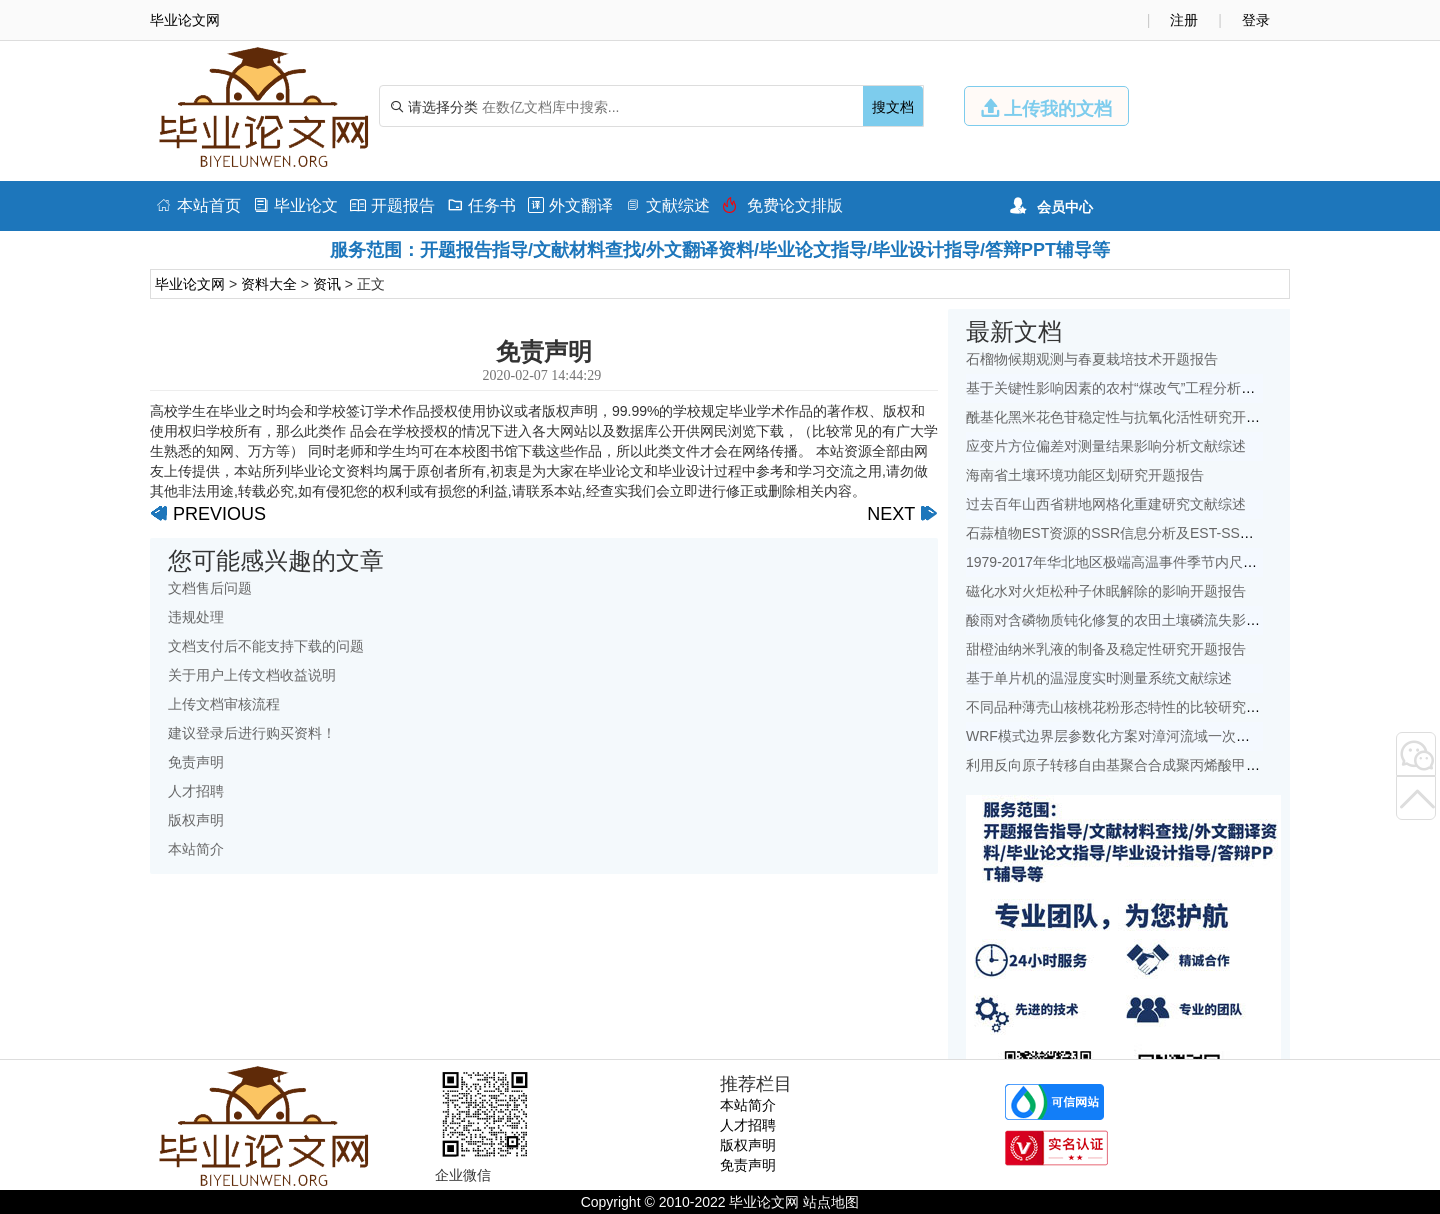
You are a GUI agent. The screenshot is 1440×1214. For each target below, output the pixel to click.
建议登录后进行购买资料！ (252, 733)
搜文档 (893, 107)
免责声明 (196, 762)
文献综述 (667, 205)
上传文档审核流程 (224, 704)
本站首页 (198, 205)
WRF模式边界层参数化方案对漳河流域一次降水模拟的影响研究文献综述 (1192, 736)
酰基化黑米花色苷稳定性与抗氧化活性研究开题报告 (1127, 417)
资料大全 (269, 284)
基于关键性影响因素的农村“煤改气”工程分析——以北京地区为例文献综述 (1194, 388)
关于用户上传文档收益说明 (252, 675)
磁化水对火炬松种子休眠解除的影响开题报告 (1106, 591)
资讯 (327, 284)
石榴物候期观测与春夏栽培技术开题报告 (1092, 359)
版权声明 (196, 820)
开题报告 (392, 205)
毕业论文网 (190, 284)
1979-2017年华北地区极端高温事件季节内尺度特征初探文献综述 (1167, 562)
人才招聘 (196, 791)
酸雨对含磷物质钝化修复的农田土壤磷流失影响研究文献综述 (1155, 620)
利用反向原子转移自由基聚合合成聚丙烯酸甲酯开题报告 (1141, 765)
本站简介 (196, 849)
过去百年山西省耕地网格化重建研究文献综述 (1106, 504)
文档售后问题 (210, 588)
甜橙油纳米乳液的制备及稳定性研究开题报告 (1106, 649)
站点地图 (831, 1202)
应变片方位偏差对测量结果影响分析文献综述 (1106, 446)
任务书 (481, 205)
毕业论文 (295, 205)
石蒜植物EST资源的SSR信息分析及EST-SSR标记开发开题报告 (1164, 533)
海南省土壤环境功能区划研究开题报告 (1085, 475)
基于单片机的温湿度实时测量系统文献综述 (1099, 678)
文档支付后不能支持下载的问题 (266, 646)
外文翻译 (570, 205)
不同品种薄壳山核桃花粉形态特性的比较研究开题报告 (1134, 707)
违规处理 (196, 617)
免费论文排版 (782, 205)
